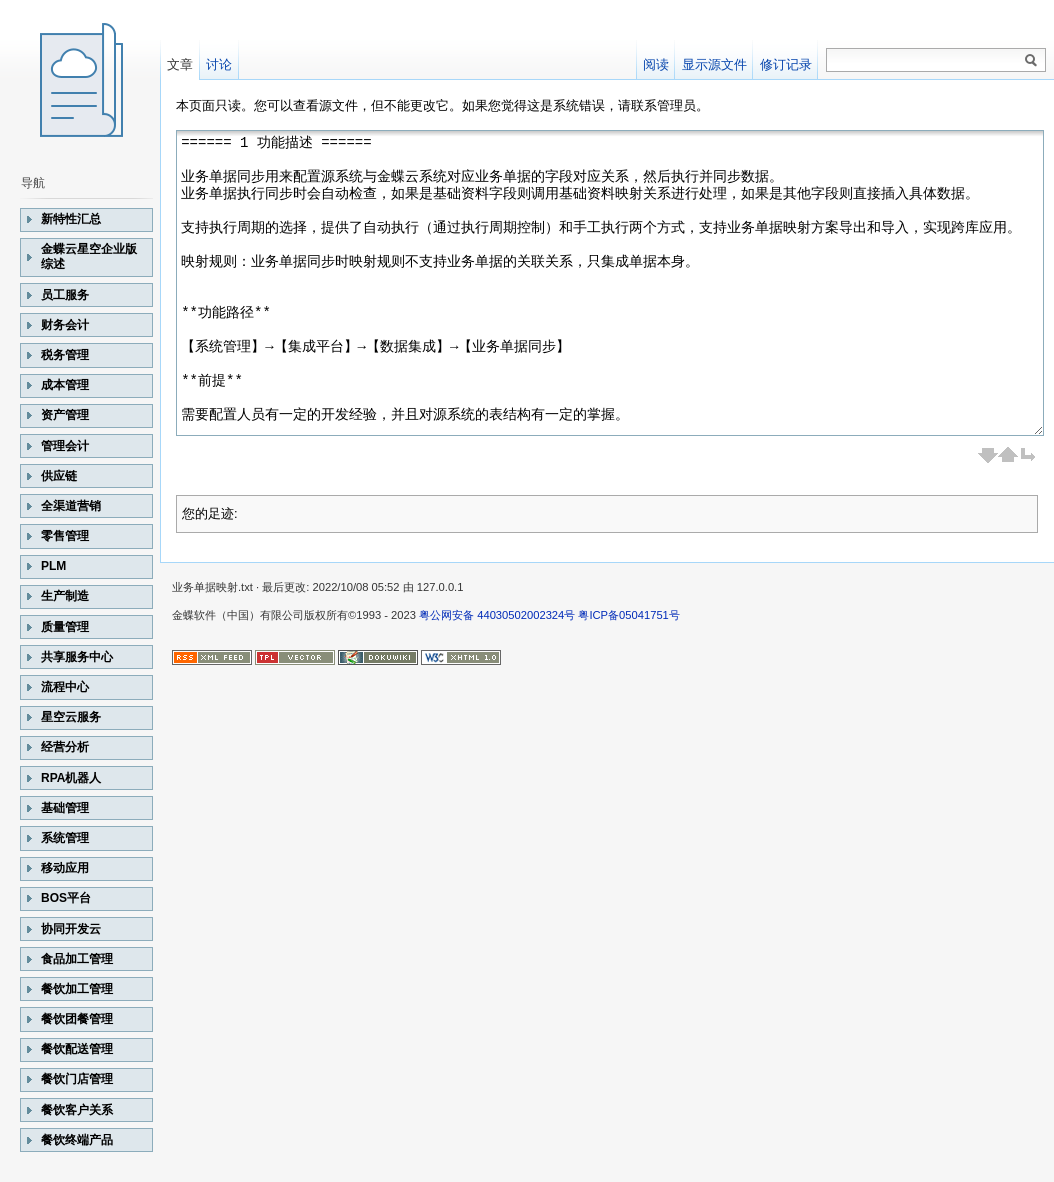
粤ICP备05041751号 (628, 615)
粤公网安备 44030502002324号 (497, 615)
